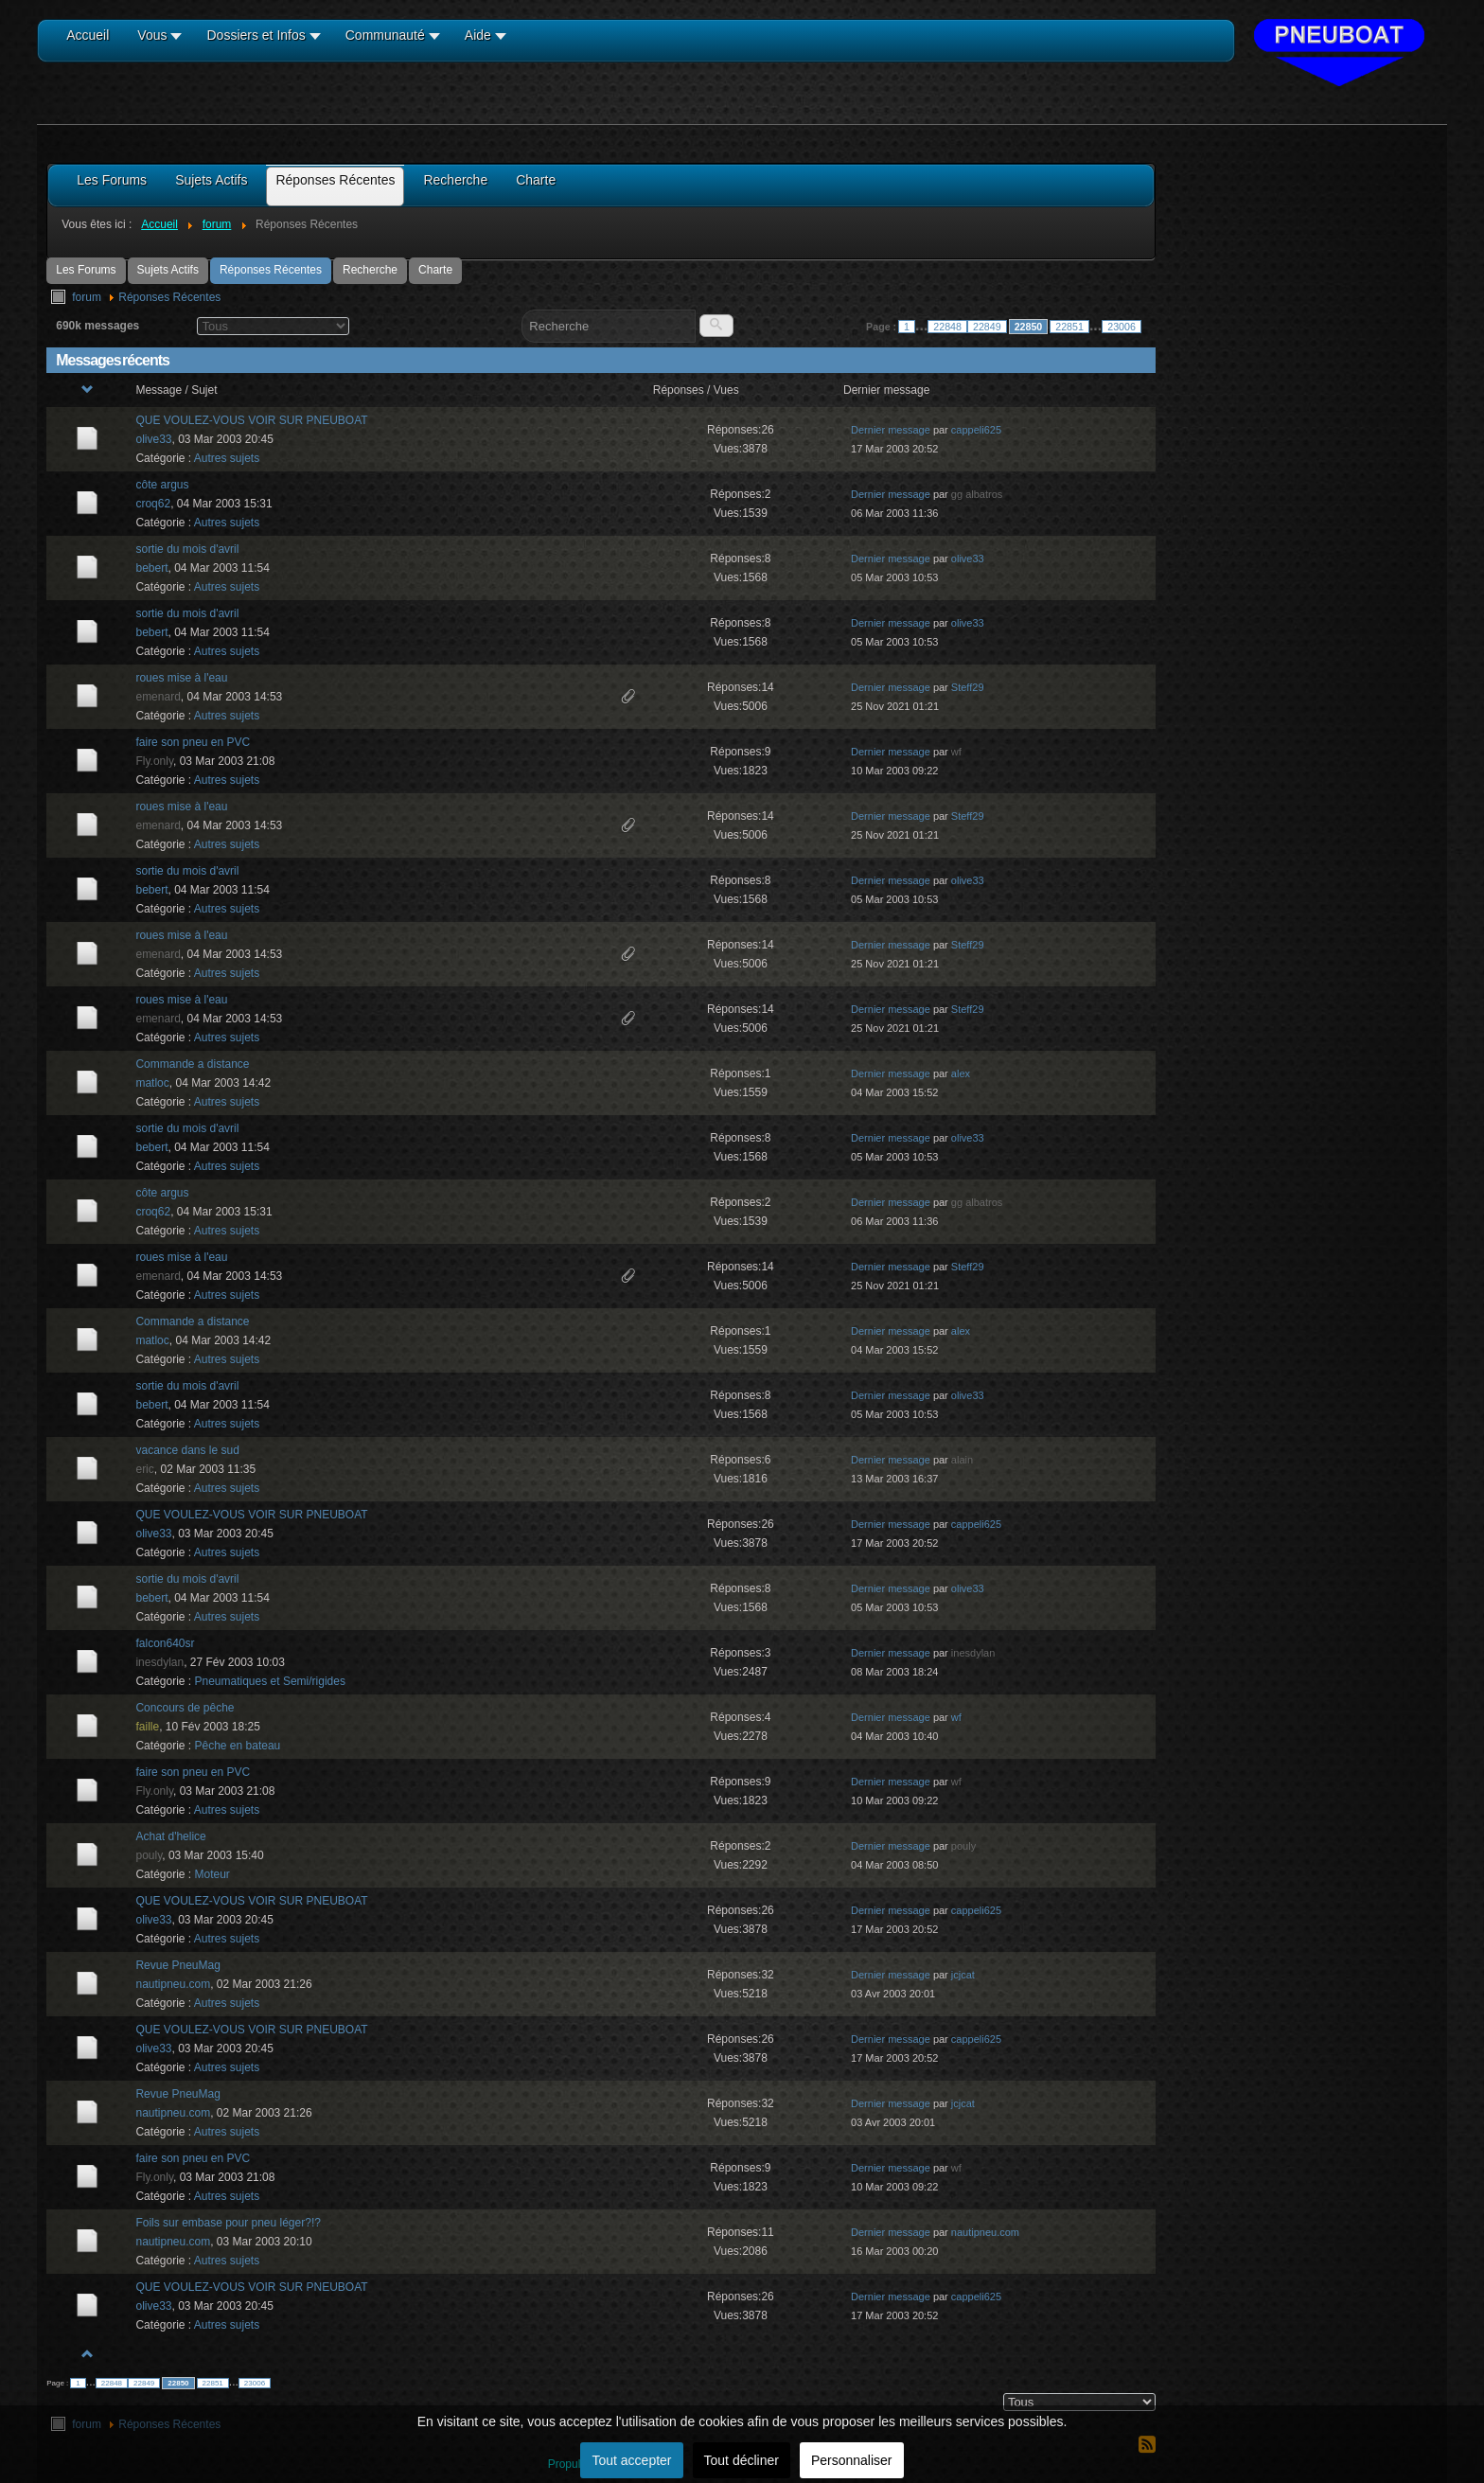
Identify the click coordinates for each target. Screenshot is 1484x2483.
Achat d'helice (170, 1836)
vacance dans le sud (186, 1450)
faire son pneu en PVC (192, 742)
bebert (151, 568)
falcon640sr (164, 1643)
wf (956, 1717)
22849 (987, 326)
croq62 (152, 503)
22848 (947, 326)
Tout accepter (631, 2460)
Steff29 (967, 687)
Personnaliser (851, 2460)
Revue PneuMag (177, 1965)
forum (86, 297)
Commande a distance (192, 1064)
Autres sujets (226, 458)
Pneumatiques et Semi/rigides (270, 1681)
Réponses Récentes (271, 269)
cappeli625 (976, 429)
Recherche (370, 269)
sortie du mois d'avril (186, 549)
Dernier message (890, 429)
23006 (1121, 326)
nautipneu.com (172, 1984)
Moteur (212, 1874)
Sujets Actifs (168, 269)
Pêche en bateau (238, 1745)
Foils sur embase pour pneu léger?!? (227, 2222)
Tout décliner (741, 2460)
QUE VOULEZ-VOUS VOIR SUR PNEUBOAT (251, 420)
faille (147, 1726)
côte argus (161, 484)
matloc (151, 1083)
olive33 (153, 439)
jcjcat (963, 1974)
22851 (1069, 326)
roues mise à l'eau (181, 677)
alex (960, 1073)
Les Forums (85, 269)
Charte (435, 269)
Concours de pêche (184, 1707)
